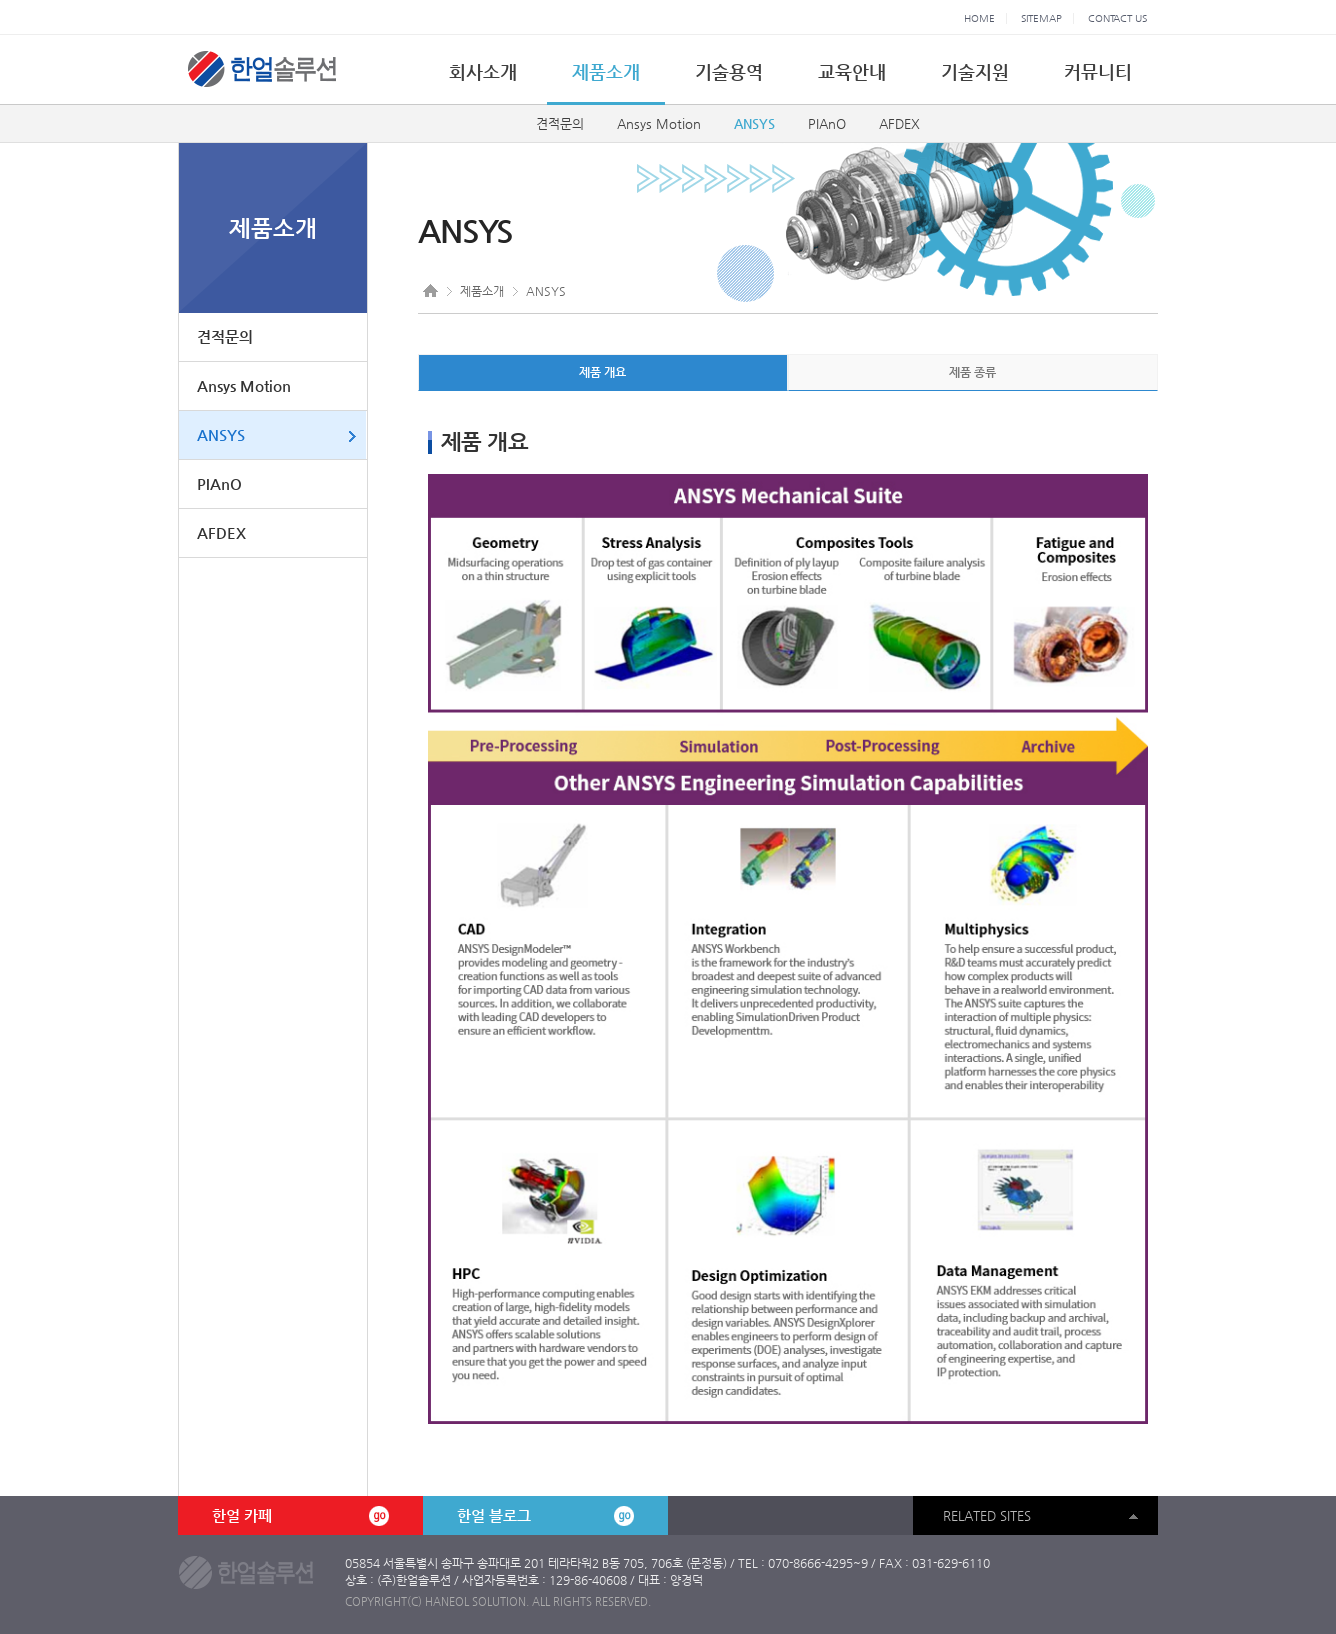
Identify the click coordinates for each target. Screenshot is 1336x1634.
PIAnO (827, 123)
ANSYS (754, 123)
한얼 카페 (300, 1516)
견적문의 (560, 123)
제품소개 (606, 71)
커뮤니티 (1098, 71)
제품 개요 (602, 372)
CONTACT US (1117, 18)
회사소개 (483, 71)
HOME (979, 18)
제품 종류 (972, 372)
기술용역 (729, 71)
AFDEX (899, 123)
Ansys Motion (659, 123)
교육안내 (852, 71)
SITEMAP (1041, 18)
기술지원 (975, 71)
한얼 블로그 (545, 1516)
